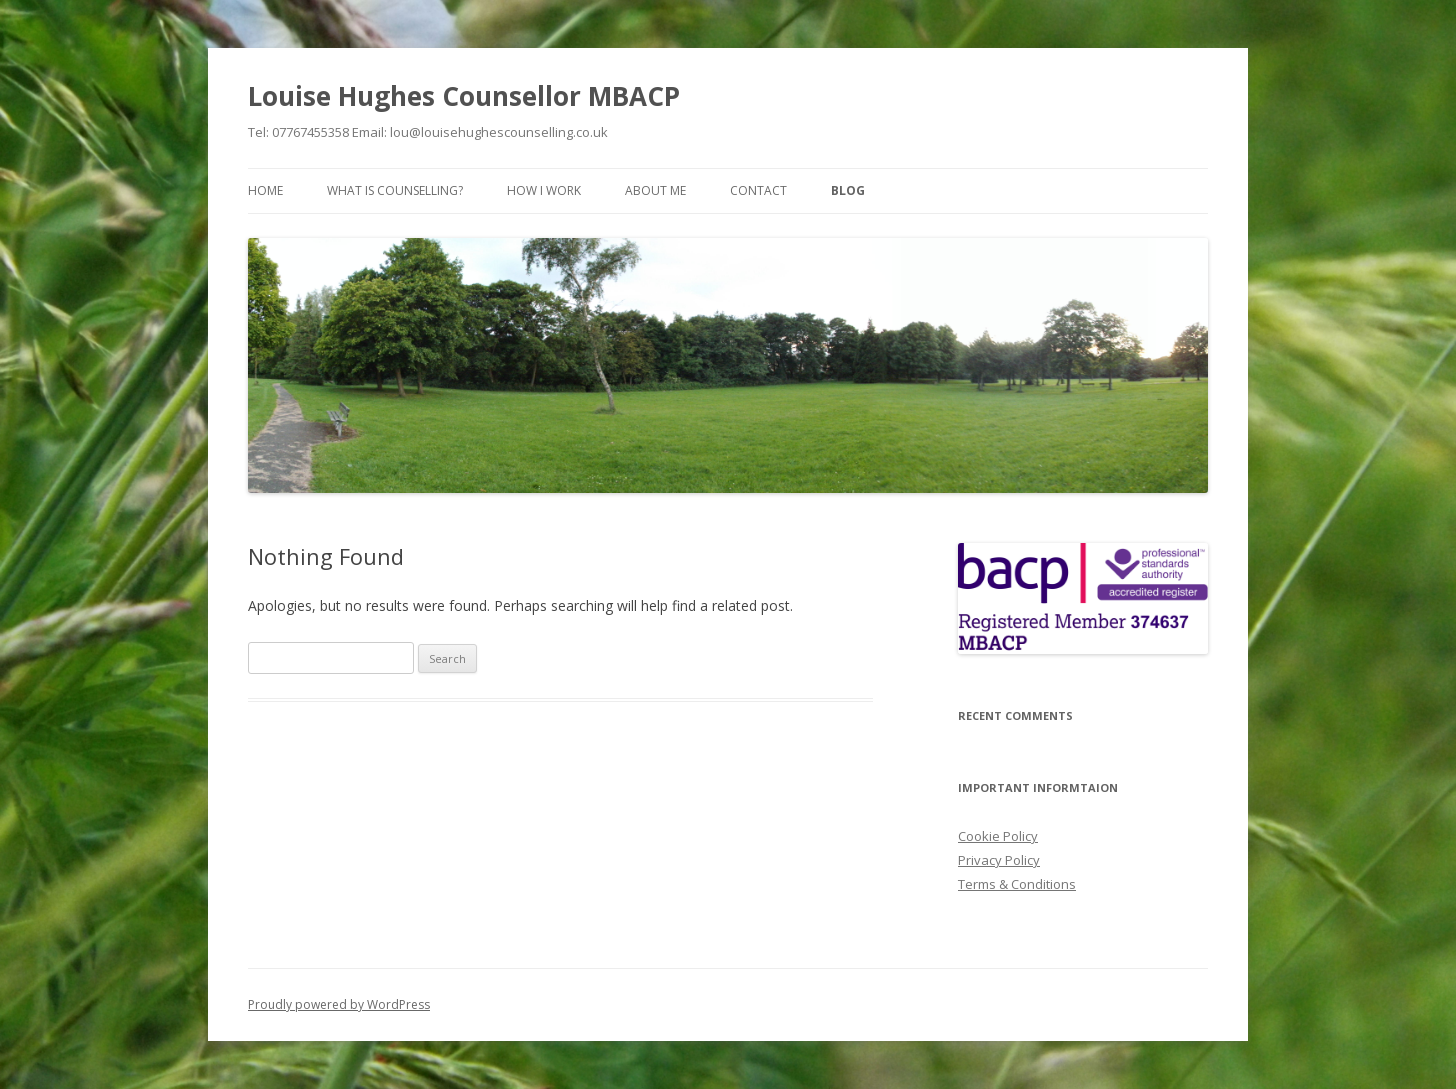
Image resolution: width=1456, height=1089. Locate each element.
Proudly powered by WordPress (339, 1004)
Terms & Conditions (1017, 884)
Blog (848, 190)
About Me (655, 190)
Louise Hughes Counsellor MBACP (464, 96)
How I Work (544, 190)
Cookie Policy (998, 836)
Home (265, 190)
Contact (758, 190)
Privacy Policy (999, 860)
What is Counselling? (395, 190)
